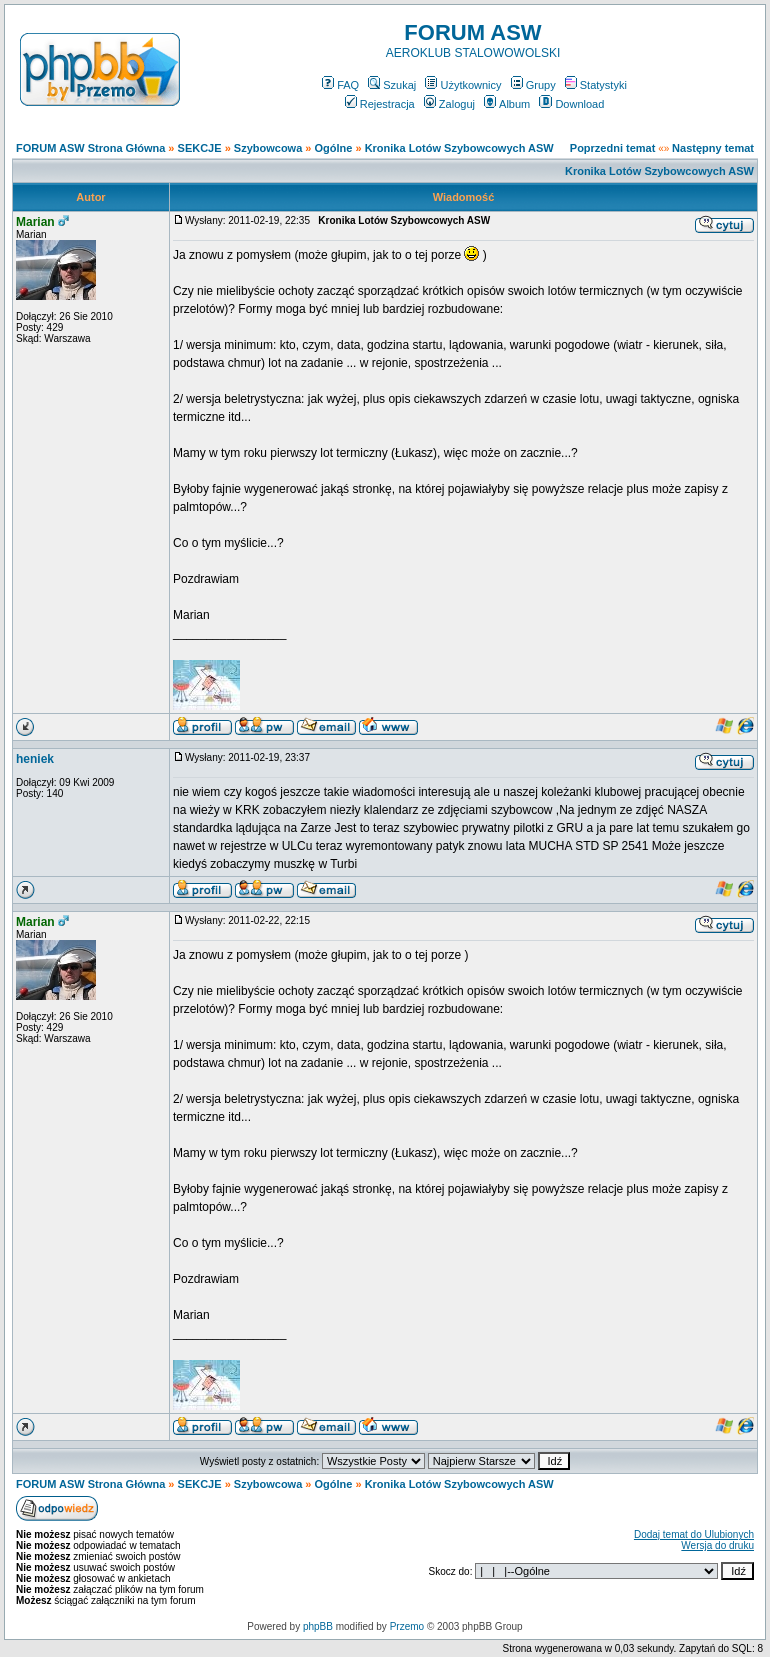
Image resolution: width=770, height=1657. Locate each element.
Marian (35, 222)
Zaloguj (449, 104)
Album (507, 104)
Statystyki (596, 85)
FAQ (340, 85)
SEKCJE (200, 148)
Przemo (407, 1626)
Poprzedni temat (613, 148)
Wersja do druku (717, 1545)
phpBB (318, 1626)
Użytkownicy (463, 85)
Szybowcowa (268, 148)
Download (571, 104)
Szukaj (392, 85)
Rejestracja (380, 104)
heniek (35, 759)
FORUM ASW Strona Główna (90, 148)
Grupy (533, 85)
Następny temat (713, 148)
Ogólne (334, 148)
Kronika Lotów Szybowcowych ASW (459, 148)
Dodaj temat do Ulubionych (694, 1534)
